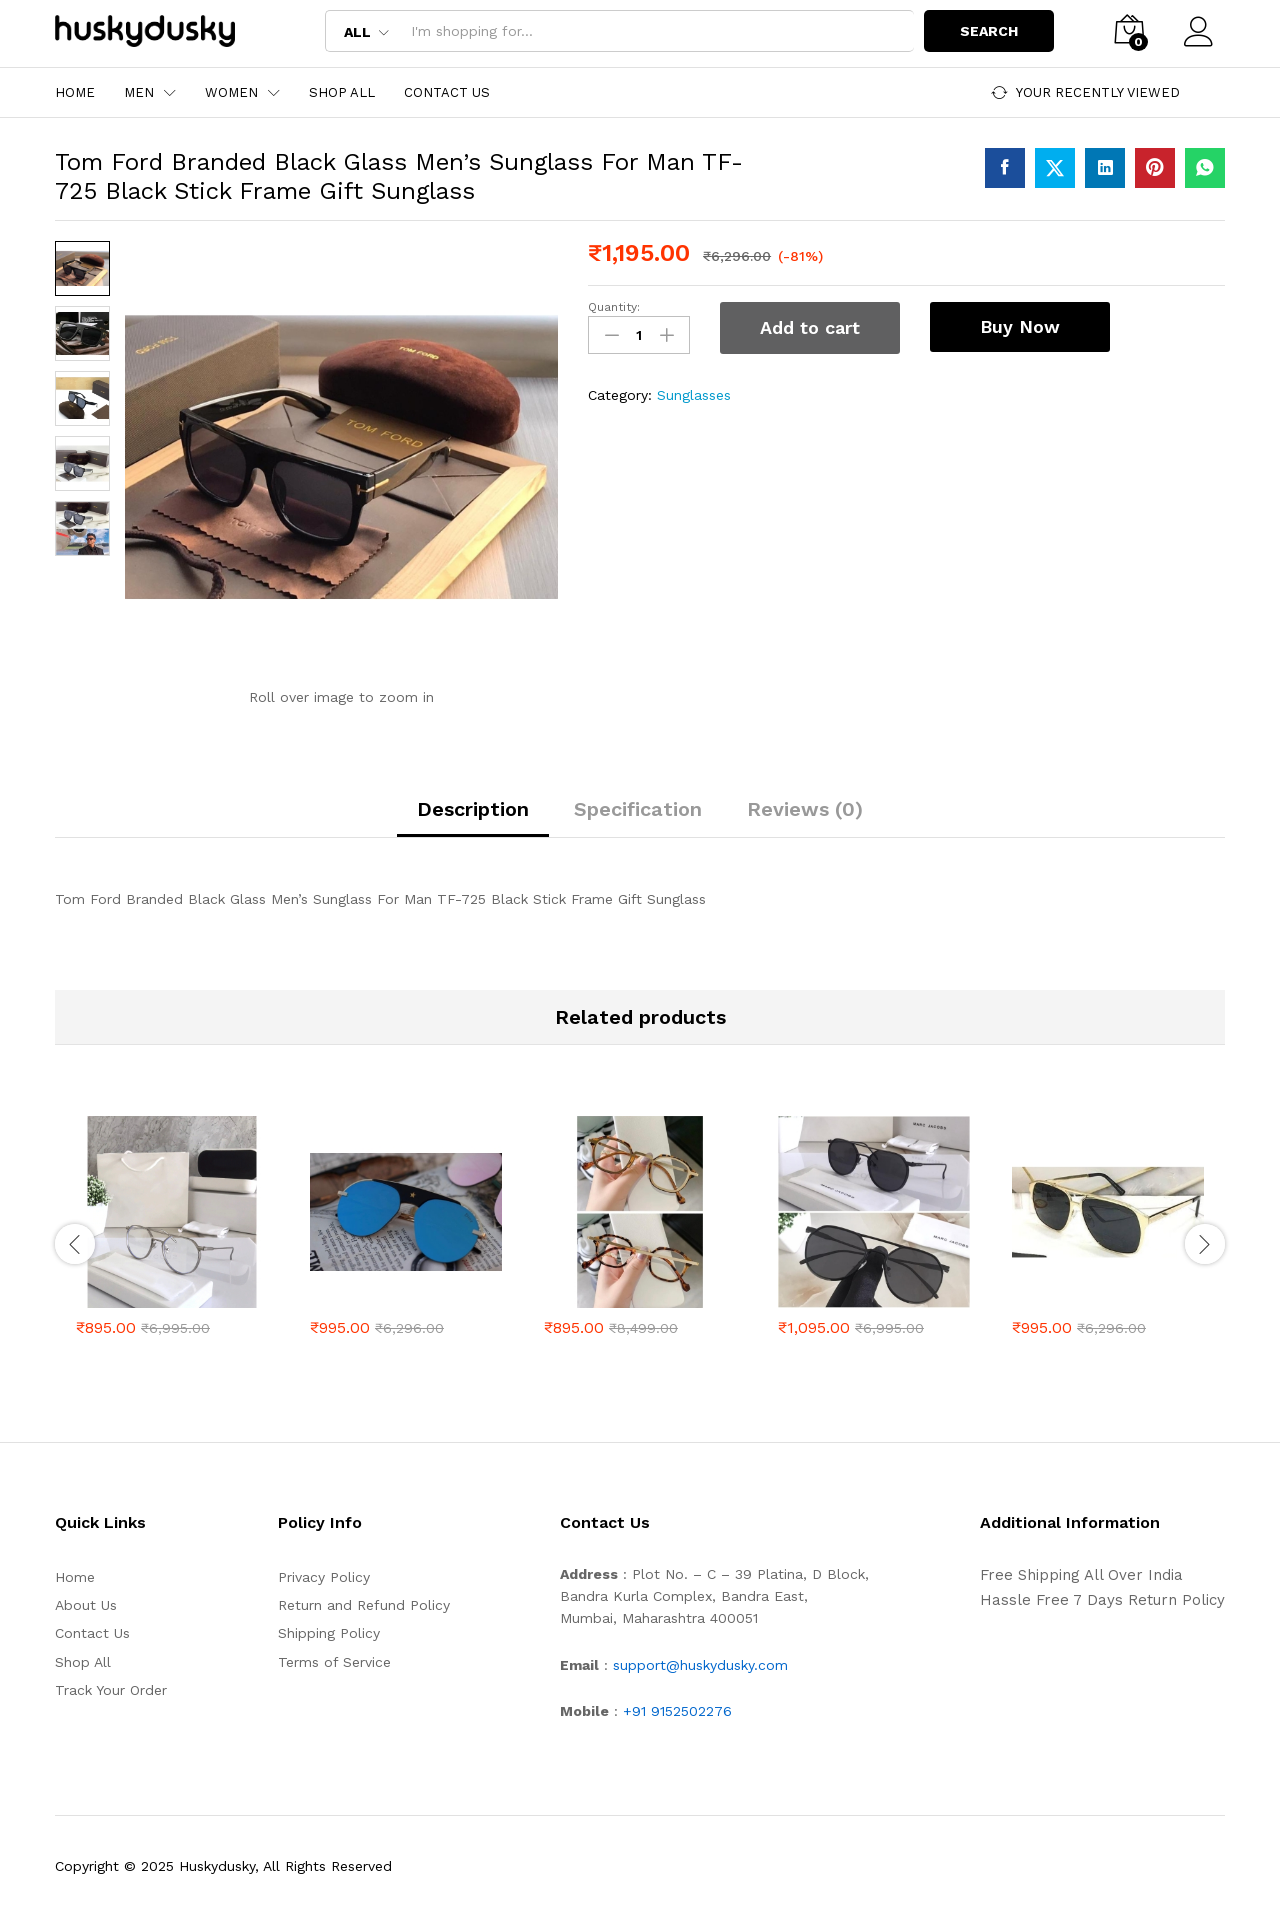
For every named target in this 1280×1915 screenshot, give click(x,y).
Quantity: (614, 307)
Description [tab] (473, 809)
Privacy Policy (324, 1577)
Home (75, 92)
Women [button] (231, 92)
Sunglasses (694, 395)
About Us (86, 1605)
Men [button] (139, 92)
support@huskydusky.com (700, 1665)
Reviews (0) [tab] (805, 809)
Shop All (342, 92)
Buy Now (1020, 326)
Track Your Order (111, 1690)
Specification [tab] (638, 809)
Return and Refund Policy (364, 1605)
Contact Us (447, 92)
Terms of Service (334, 1662)
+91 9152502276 (677, 1711)
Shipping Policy (329, 1633)
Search (988, 31)
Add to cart (810, 327)
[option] (172, 1241)
